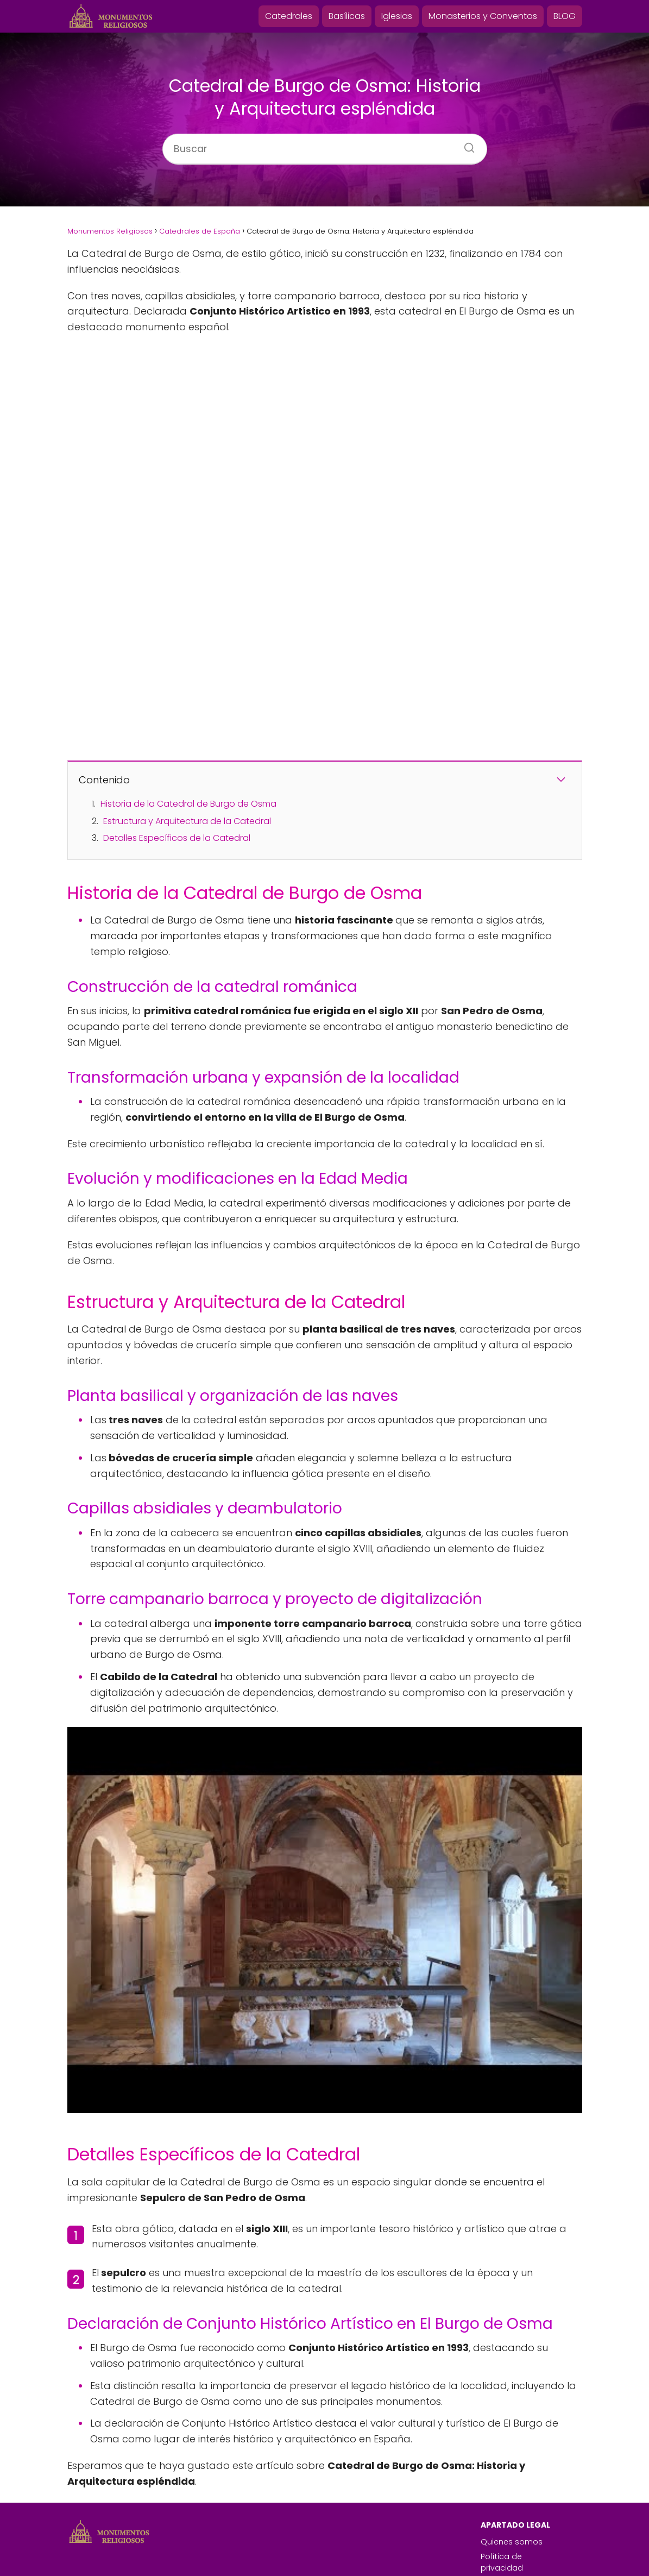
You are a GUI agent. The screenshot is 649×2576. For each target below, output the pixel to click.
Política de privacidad (502, 2501)
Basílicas (347, 16)
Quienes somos (512, 2480)
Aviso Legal (502, 2535)
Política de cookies (518, 2521)
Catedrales (288, 16)
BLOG (564, 16)
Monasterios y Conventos (483, 16)
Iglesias (396, 16)
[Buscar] (465, 144)
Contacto (499, 2550)
